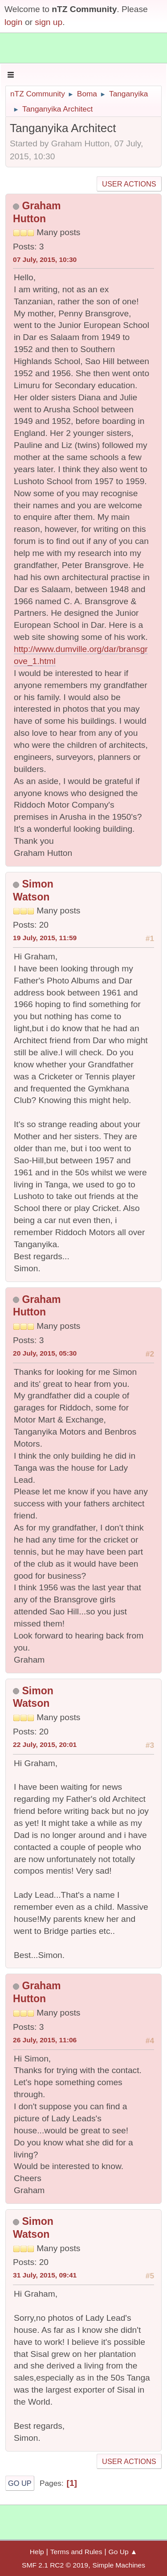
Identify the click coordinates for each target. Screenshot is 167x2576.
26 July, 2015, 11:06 (45, 2040)
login (13, 22)
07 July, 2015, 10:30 (45, 259)
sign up (48, 22)
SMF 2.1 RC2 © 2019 (55, 2565)
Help (37, 2551)
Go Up (20, 2483)
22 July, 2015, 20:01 (45, 1744)
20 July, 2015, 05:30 (45, 1353)
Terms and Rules (76, 2551)
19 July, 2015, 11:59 (45, 938)
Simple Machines (119, 2565)
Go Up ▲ (123, 2551)
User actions (129, 184)
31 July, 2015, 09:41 (45, 2275)
